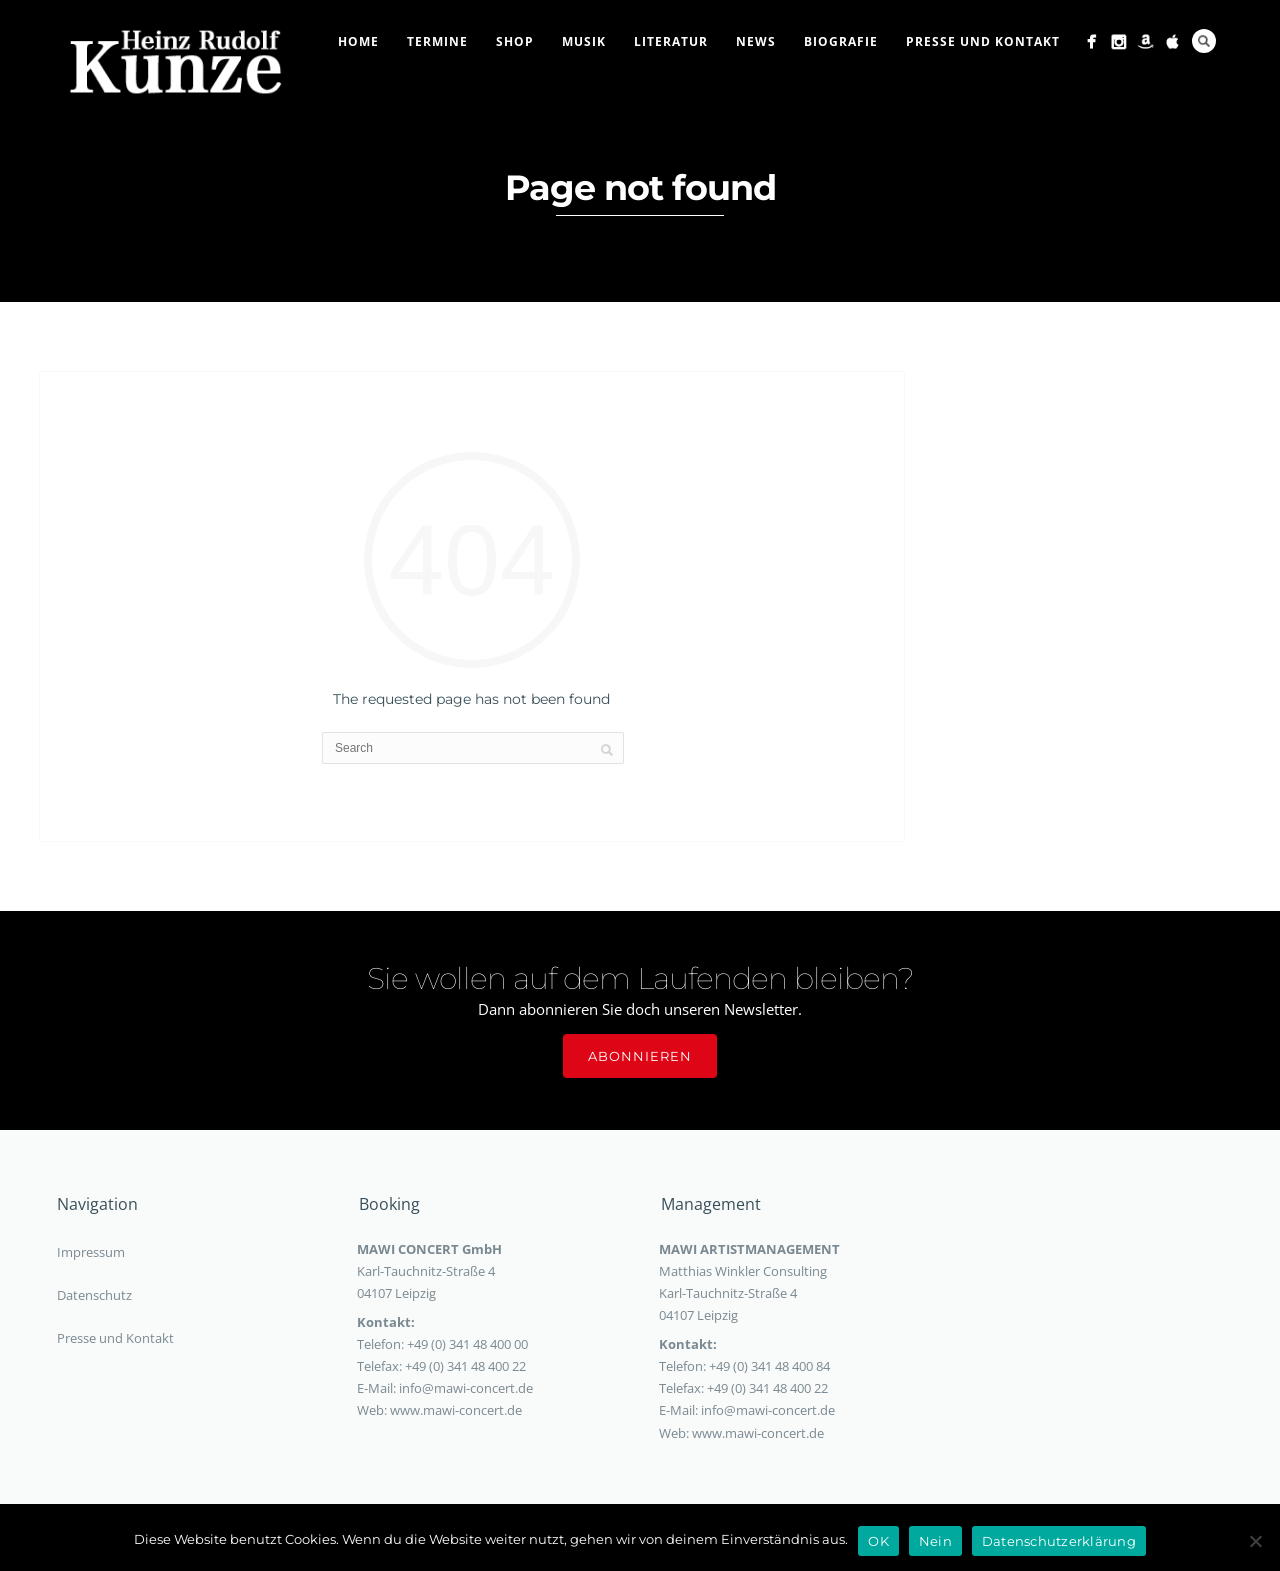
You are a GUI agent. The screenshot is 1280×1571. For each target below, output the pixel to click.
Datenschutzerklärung (1059, 1541)
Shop (515, 41)
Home (358, 41)
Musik (584, 41)
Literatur (671, 41)
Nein (935, 1541)
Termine (437, 41)
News (756, 41)
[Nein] (1255, 1541)
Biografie (841, 41)
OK (878, 1541)
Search (1204, 41)
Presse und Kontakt (983, 41)
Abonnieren (640, 1056)
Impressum (91, 1252)
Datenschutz (94, 1295)
